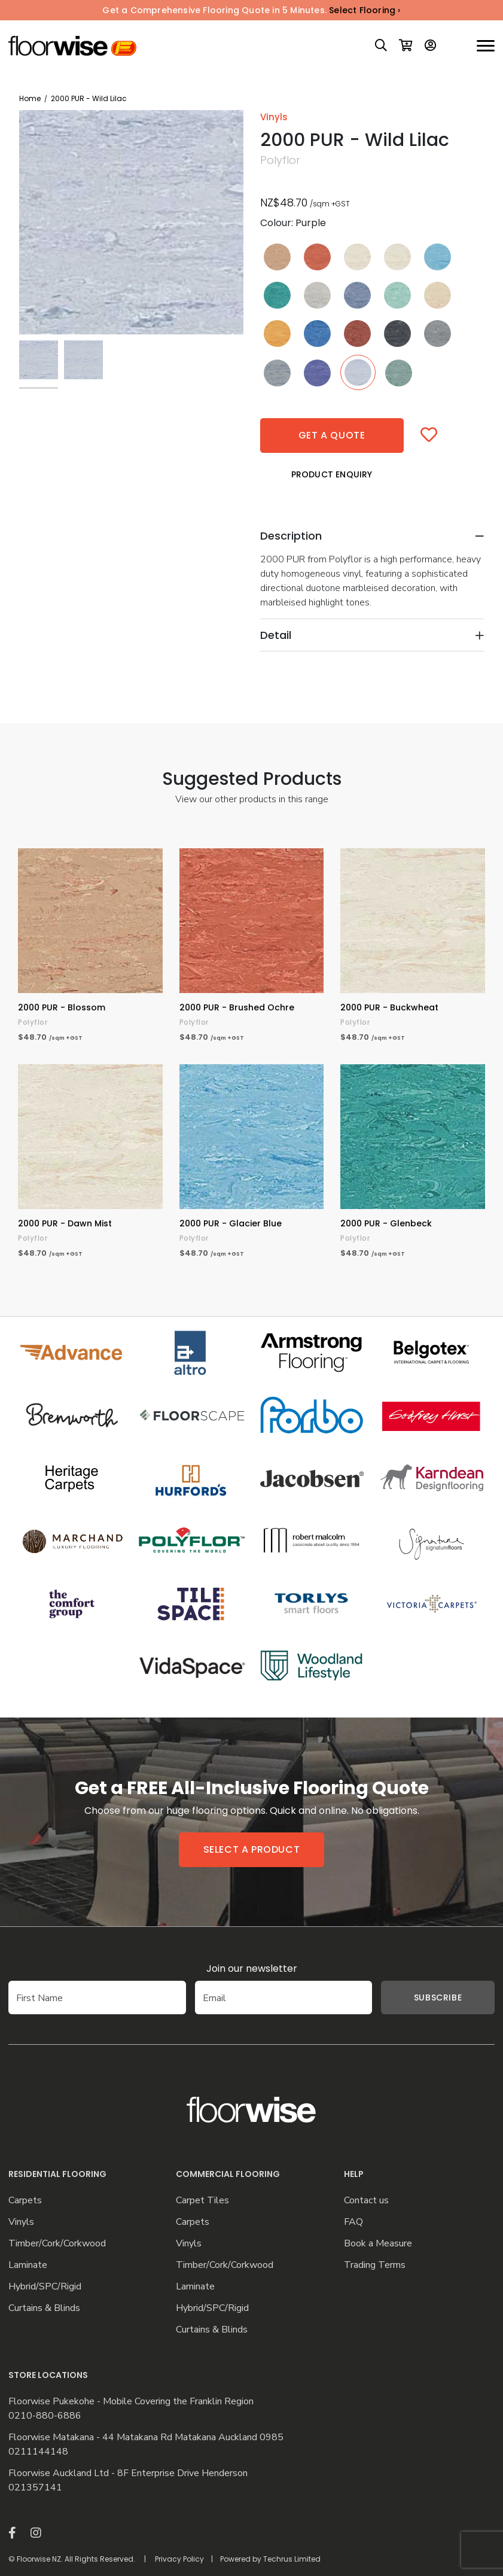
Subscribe (420, 1997)
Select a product (251, 1849)
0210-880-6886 (44, 2416)
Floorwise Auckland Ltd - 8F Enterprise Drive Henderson (128, 2473)
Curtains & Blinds (44, 2308)
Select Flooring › (364, 10)
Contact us (366, 2200)
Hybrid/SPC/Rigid (44, 2286)
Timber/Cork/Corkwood (57, 2243)
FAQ (353, 2222)
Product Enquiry (332, 474)
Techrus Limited (292, 2559)
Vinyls (21, 2222)
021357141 (35, 2487)
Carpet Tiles (202, 2200)
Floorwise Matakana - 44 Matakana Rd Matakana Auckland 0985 (145, 2437)
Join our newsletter (251, 1968)
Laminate (27, 2265)
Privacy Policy (179, 2559)
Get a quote (331, 435)
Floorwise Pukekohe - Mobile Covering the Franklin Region (131, 2401)
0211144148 (38, 2452)
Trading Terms (375, 2265)
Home (30, 98)
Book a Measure (378, 2243)
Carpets (25, 2200)
